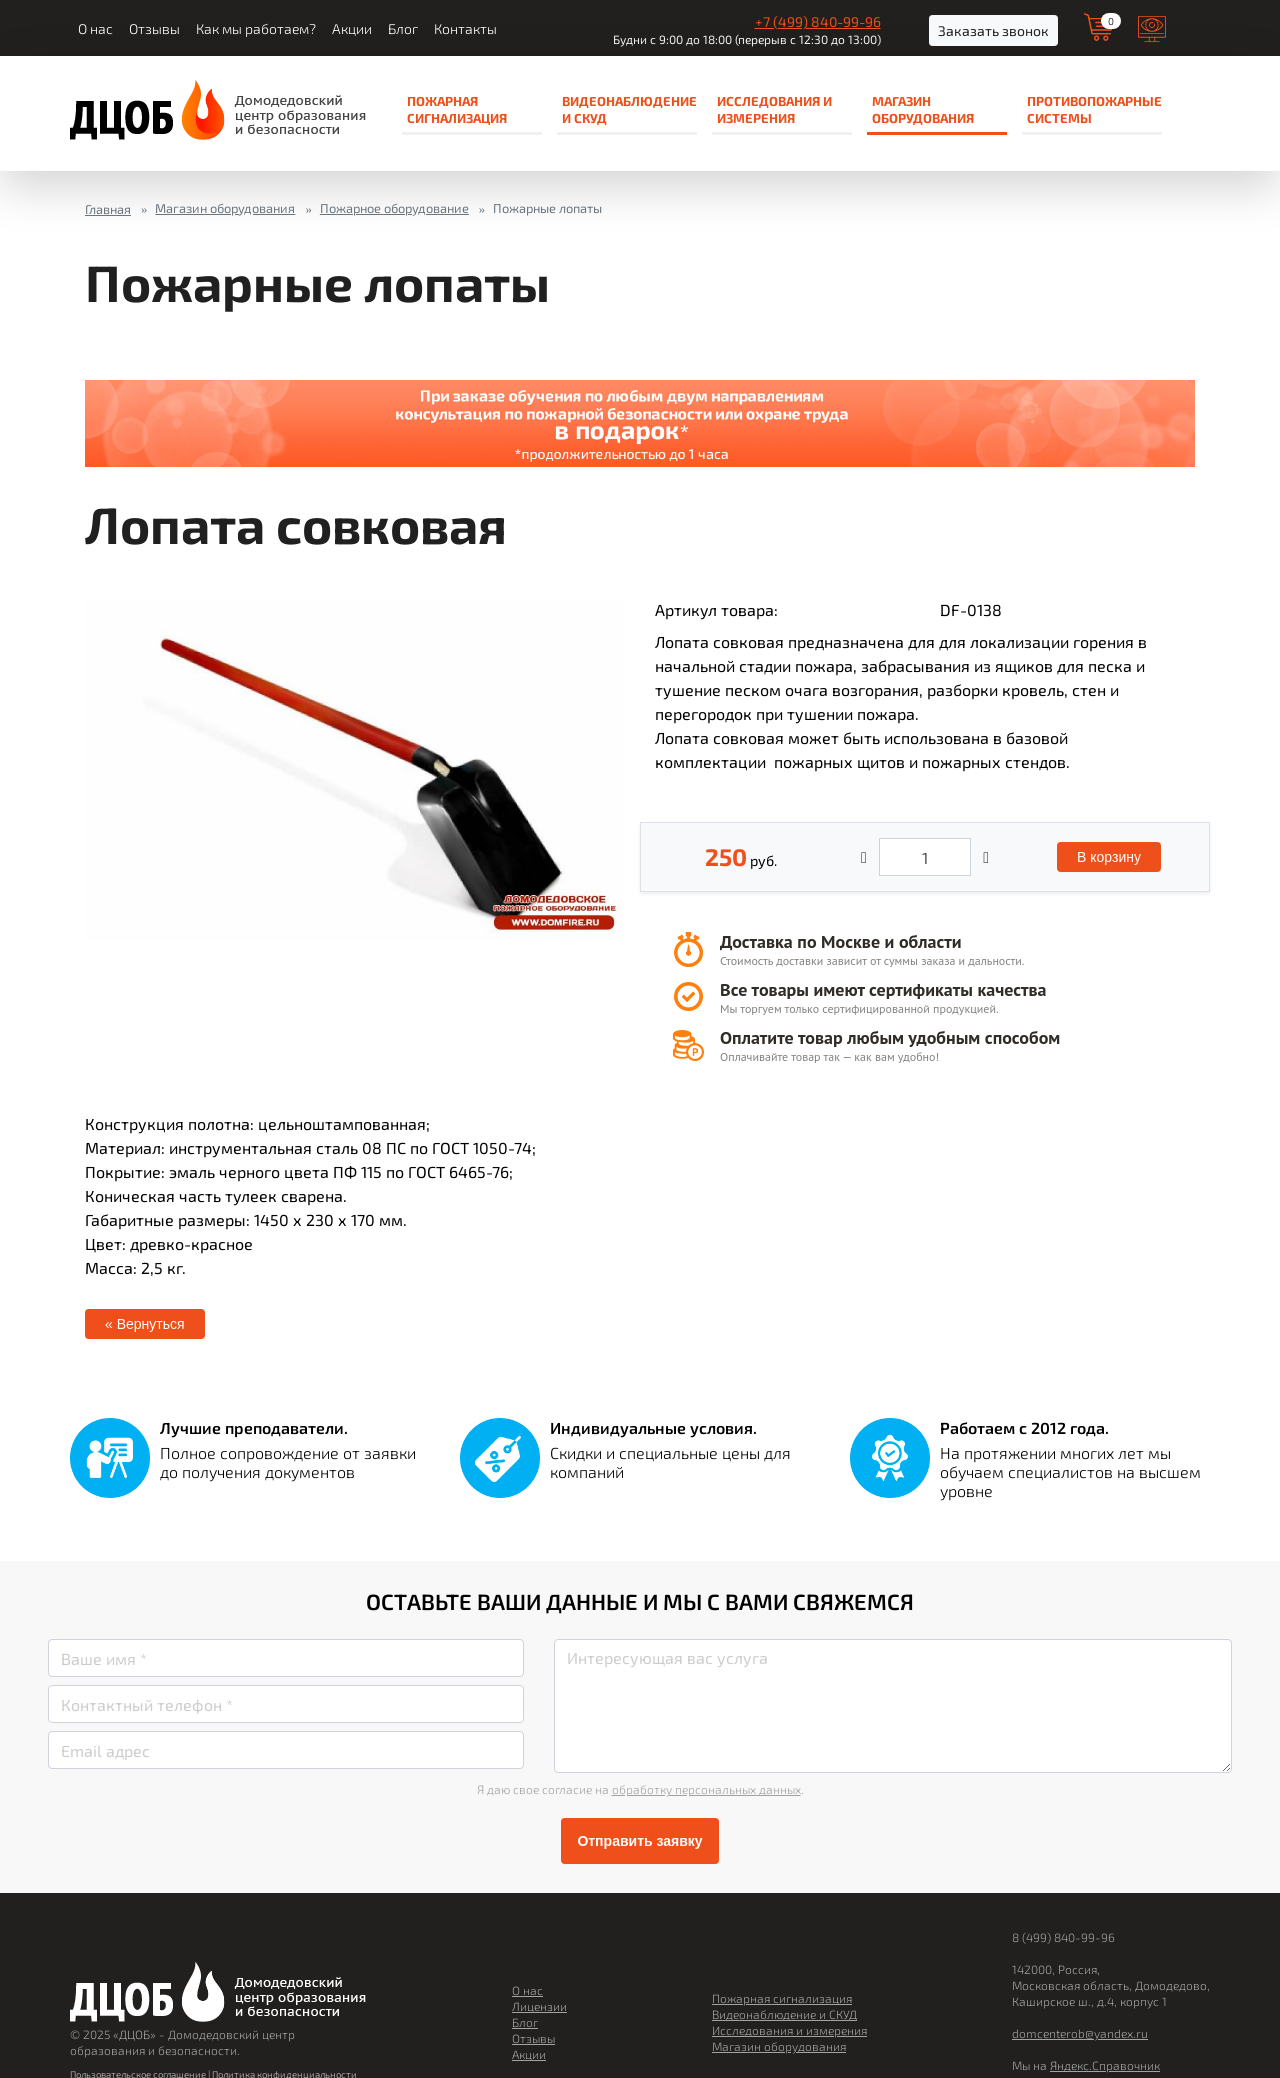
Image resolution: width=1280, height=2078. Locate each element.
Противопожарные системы (1094, 109)
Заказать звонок (993, 30)
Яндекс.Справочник (1105, 2065)
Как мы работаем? (256, 29)
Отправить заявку (639, 1841)
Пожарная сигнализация (457, 109)
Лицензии (539, 2006)
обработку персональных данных (706, 1789)
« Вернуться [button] (145, 1324)
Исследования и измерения (774, 109)
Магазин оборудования (923, 109)
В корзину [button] (1109, 857)
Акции (352, 29)
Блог (403, 29)
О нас (95, 29)
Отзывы (154, 29)
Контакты (465, 29)
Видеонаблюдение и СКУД (629, 109)
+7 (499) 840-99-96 (818, 21)
